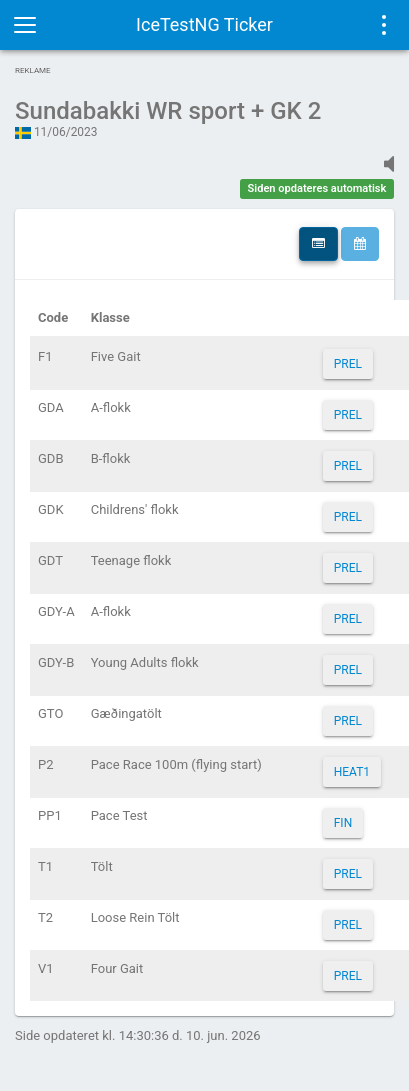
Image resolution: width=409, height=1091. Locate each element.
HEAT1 (352, 772)
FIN (343, 823)
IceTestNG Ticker (204, 24)
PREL (348, 364)
